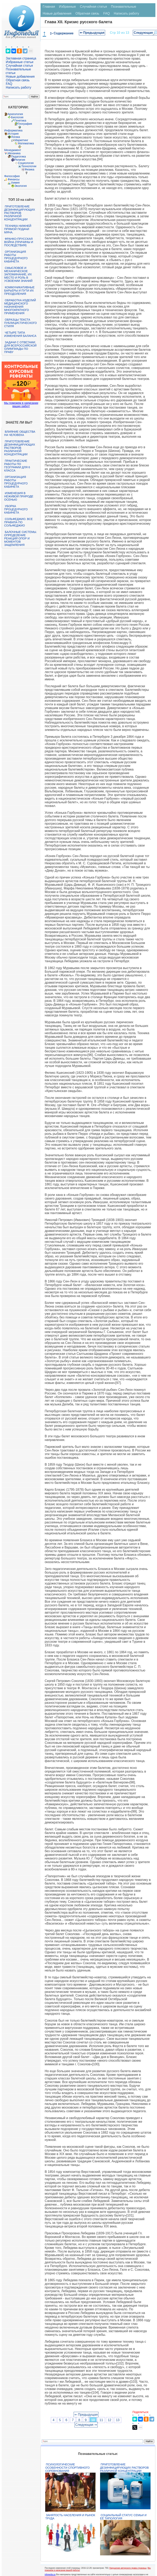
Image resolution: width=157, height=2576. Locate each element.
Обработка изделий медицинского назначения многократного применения (20, 307)
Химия (15, 182)
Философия (12, 176)
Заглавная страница (21, 58)
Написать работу (18, 87)
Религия (20, 159)
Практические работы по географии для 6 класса (17, 465)
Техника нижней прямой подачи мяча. (17, 229)
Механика (14, 153)
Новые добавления (20, 76)
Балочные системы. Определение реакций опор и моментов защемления (20, 538)
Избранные (67, 6)
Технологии (28, 166)
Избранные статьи (19, 62)
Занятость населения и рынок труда (70, 2517)
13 (117, 2420)
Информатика (13, 130)
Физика (29, 169)
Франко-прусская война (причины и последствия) (18, 242)
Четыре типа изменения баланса (20, 334)
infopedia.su (50, 2574)
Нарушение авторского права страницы (128, 2568)
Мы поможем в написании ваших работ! (21, 404)
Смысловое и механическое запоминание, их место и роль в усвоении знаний (18, 274)
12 (109, 2420)
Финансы (14, 179)
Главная (49, 6)
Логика (15, 136)
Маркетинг (21, 140)
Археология (15, 114)
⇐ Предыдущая (92, 32)
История (13, 133)
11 (101, 2420)
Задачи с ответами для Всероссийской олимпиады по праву (20, 347)
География (25, 123)
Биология (17, 117)
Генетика (20, 120)
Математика (26, 143)
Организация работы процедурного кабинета (16, 256)
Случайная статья (19, 65)
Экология (21, 185)
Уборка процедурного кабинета (16, 509)
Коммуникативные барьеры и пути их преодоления (19, 290)
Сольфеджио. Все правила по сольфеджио (18, 522)
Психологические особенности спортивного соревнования (67, 2467)
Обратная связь (18, 80)
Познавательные (123, 6)
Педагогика (18, 156)
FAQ (9, 84)
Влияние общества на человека (19, 433)
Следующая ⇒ (86, 2424)
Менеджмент (12, 150)
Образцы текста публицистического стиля (20, 323)
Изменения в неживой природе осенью (18, 496)
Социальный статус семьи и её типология (123, 2517)
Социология (26, 163)
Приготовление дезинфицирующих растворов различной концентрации (19, 213)
